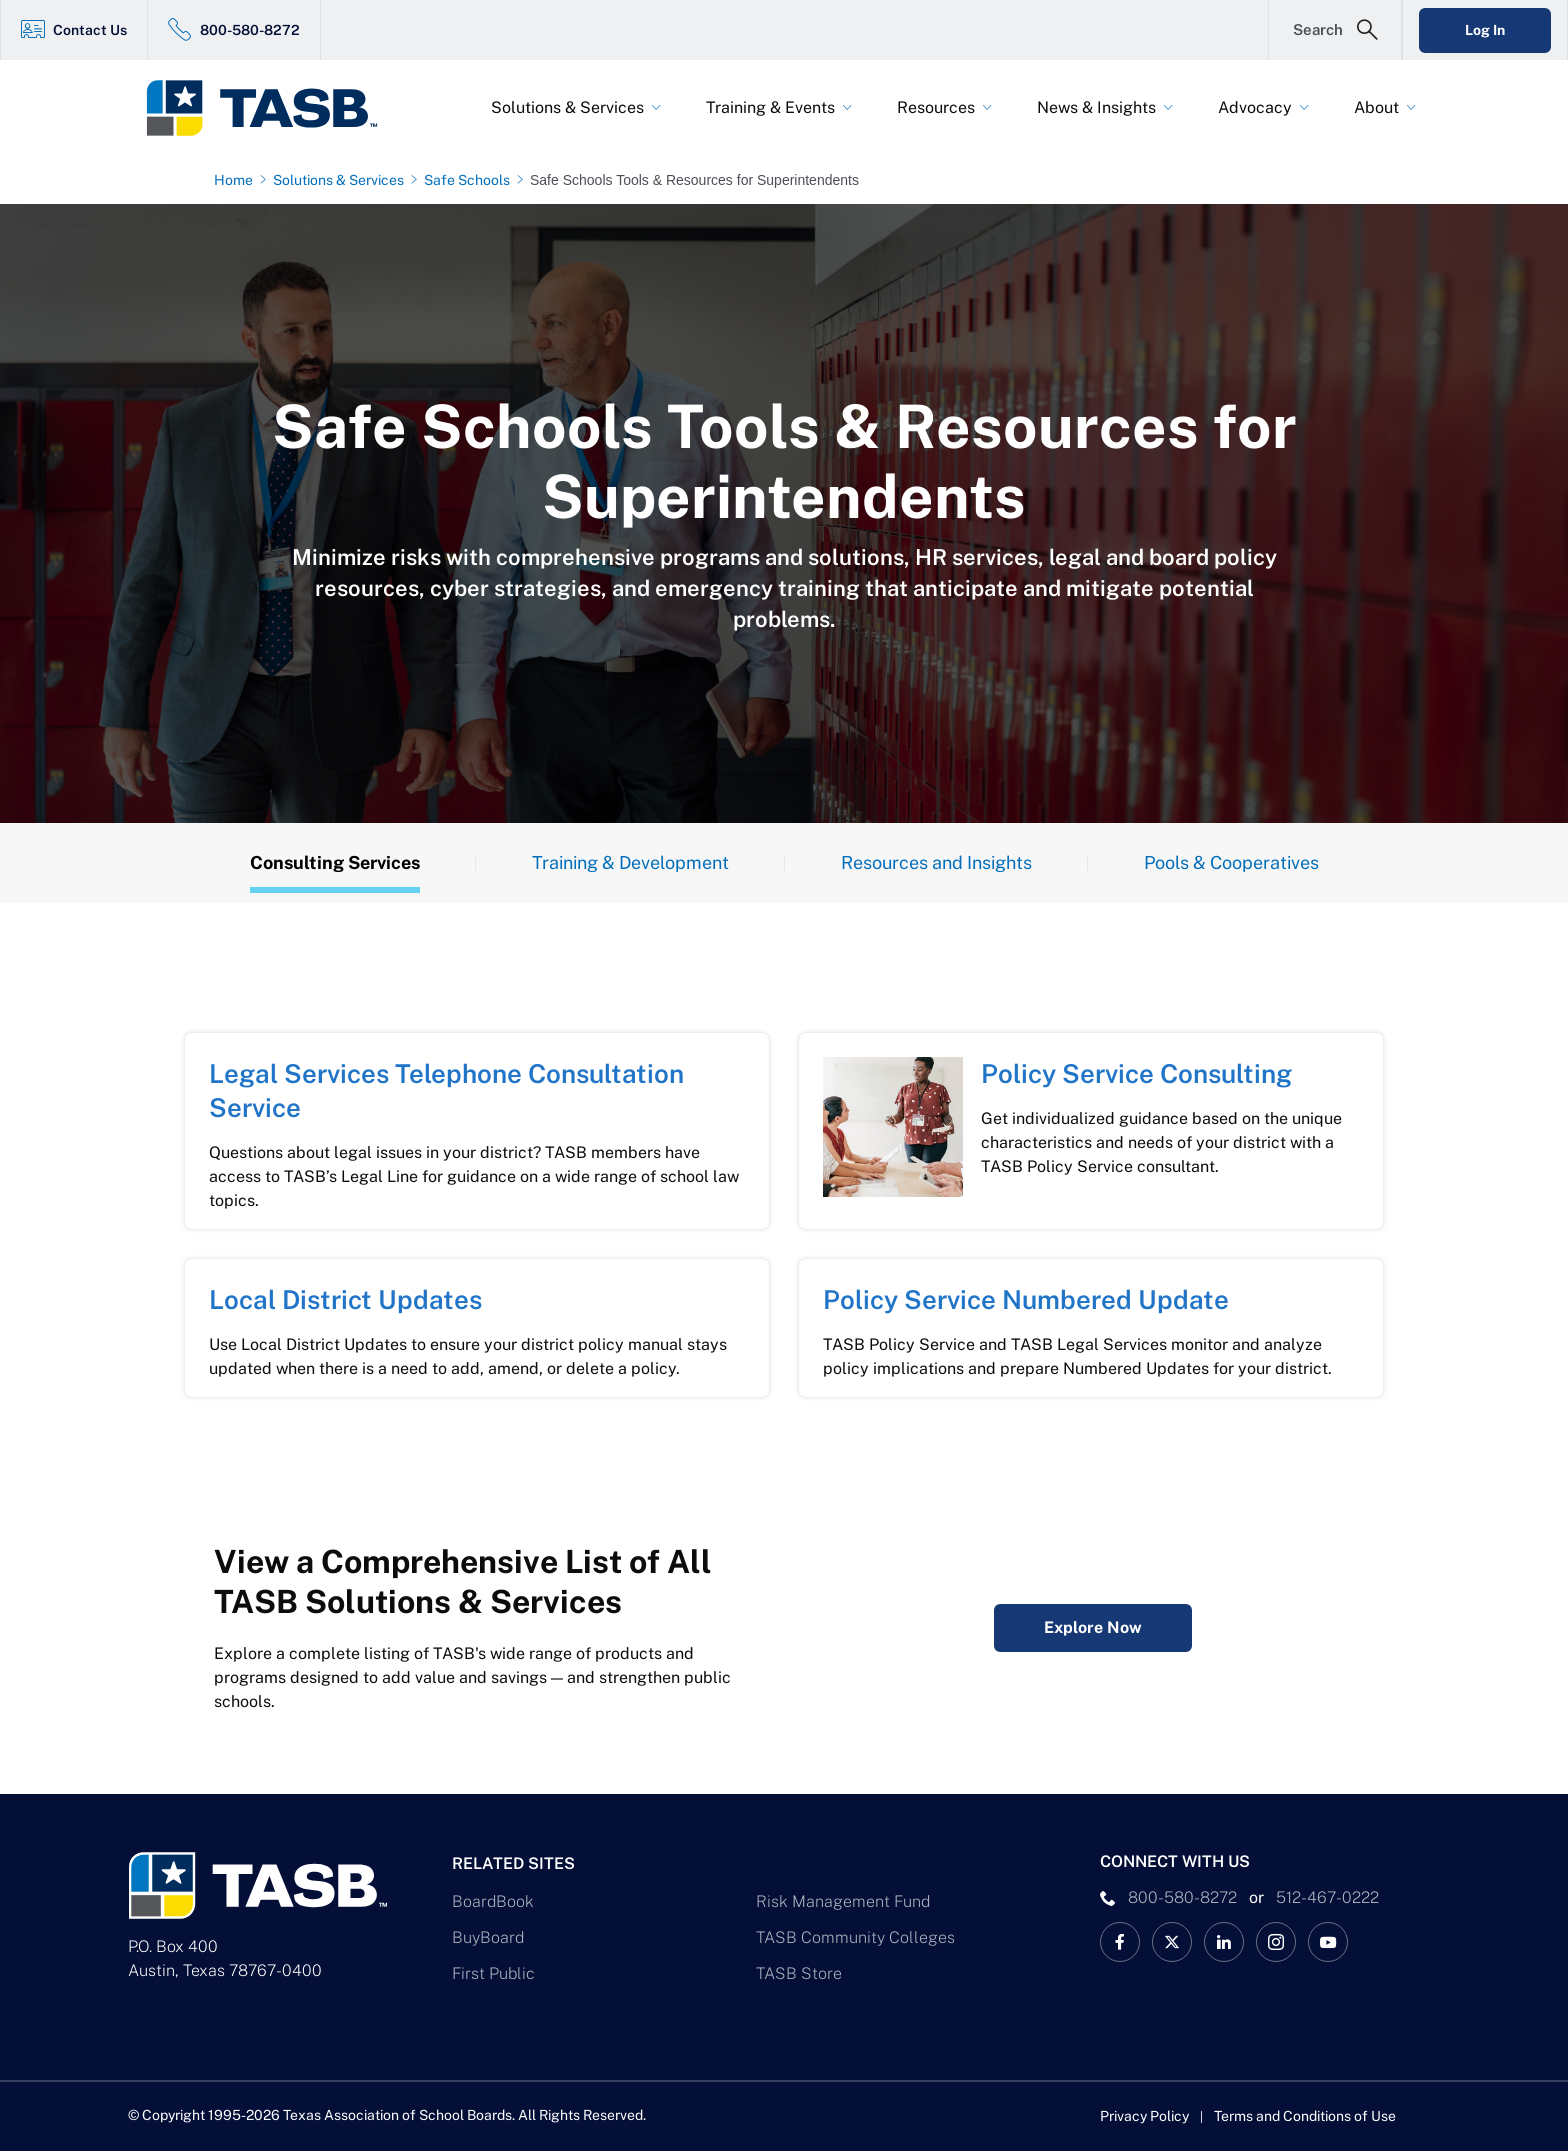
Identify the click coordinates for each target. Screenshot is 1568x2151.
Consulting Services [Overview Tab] (335, 862)
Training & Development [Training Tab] (630, 862)
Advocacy (1255, 107)
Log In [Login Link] (1485, 30)
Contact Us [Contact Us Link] (90, 30)
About (1376, 107)
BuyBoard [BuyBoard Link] (488, 1937)
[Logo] (274, 108)
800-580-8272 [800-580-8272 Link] (250, 30)
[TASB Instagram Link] (1276, 1942)
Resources (936, 107)
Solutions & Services (567, 107)
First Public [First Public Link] (493, 1973)
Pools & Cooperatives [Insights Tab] (1231, 862)
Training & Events (770, 107)
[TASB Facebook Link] (1120, 1942)
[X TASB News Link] (1172, 1942)
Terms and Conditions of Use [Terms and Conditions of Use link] (1305, 2116)
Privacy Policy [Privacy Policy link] (1144, 2116)
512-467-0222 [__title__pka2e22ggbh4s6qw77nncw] (1327, 1897)
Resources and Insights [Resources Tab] (936, 862)
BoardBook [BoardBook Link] (493, 1901)
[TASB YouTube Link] (1328, 1942)
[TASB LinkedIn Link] (1224, 1942)
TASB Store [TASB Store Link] (799, 1973)
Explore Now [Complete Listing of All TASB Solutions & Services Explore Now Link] (1093, 1627)
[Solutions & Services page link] (342, 180)
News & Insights (1096, 107)
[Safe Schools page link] (471, 180)
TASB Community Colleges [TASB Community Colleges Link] (855, 1937)
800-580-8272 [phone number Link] (1182, 1897)
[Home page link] (237, 180)
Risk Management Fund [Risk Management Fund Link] (843, 1901)
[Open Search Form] (1335, 30)
